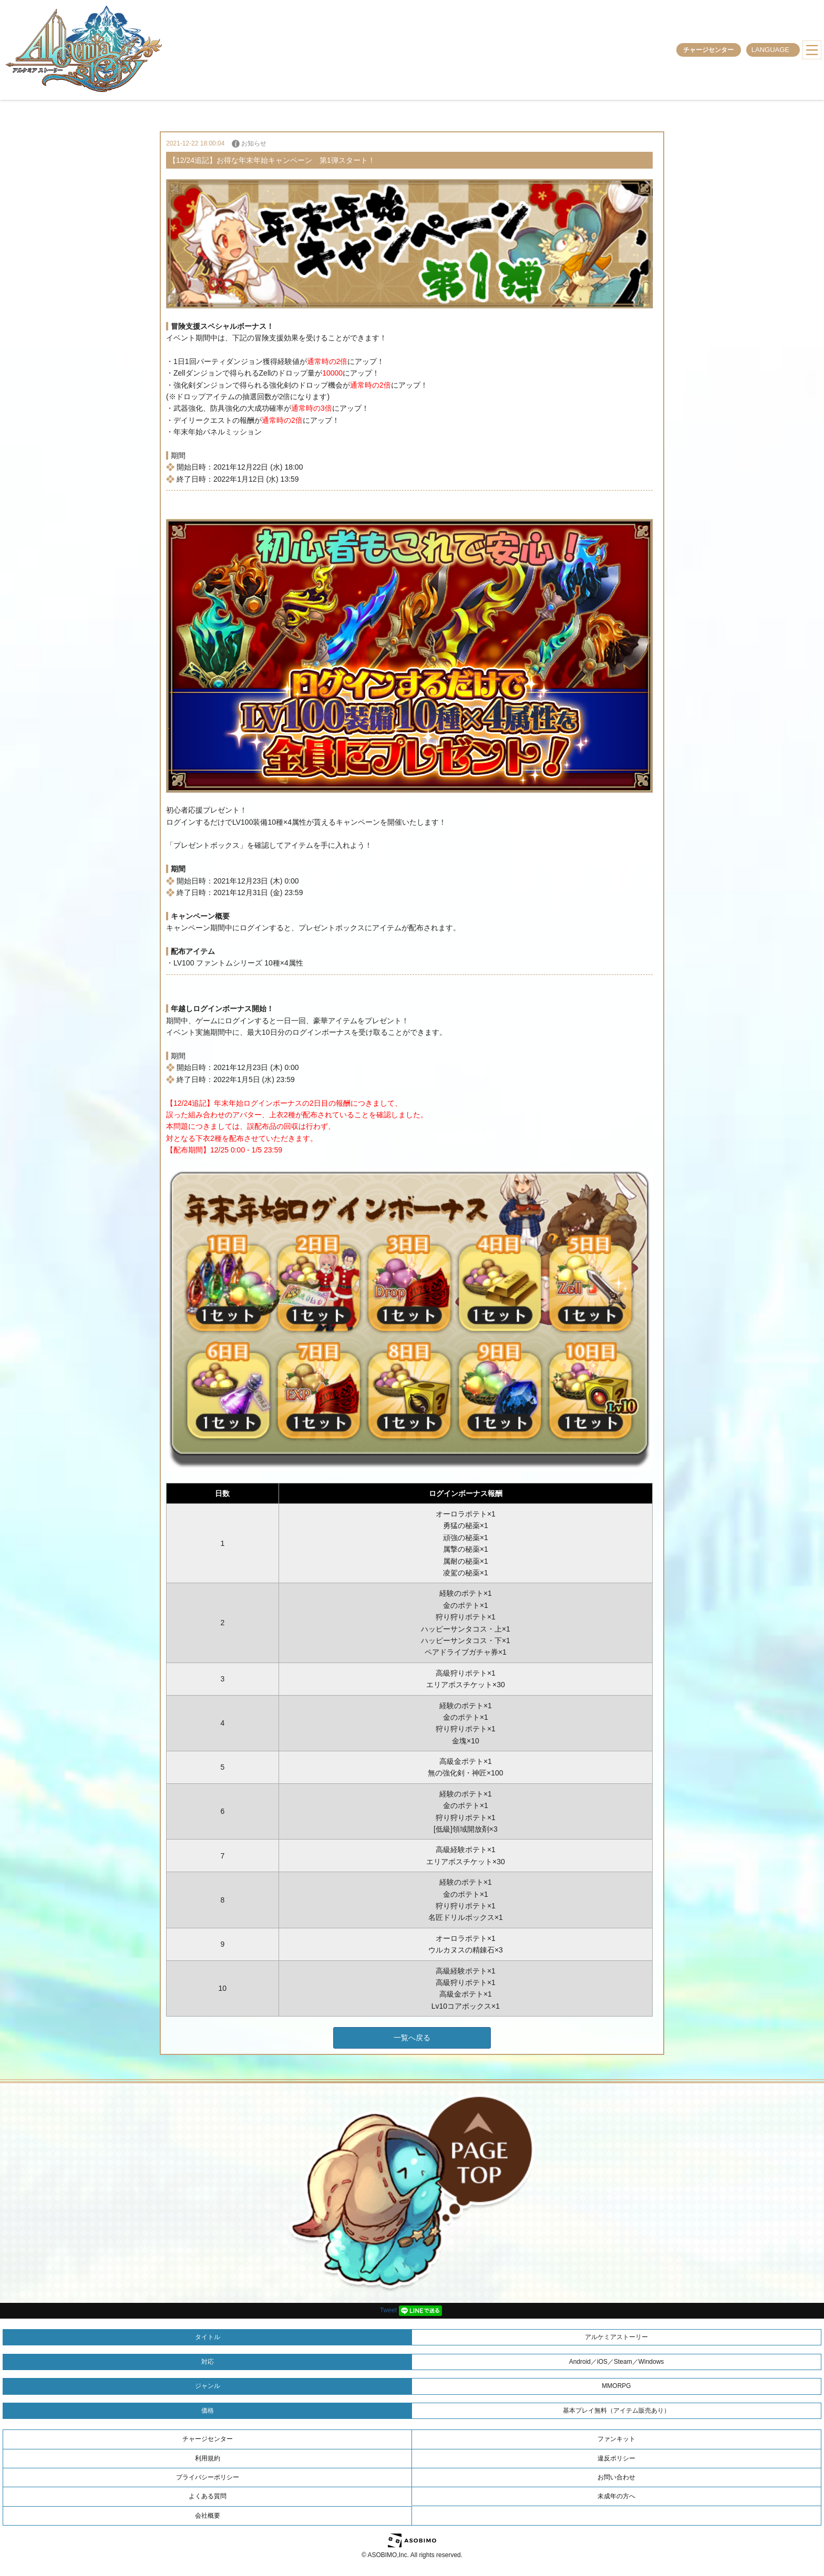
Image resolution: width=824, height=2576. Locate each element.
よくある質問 (207, 2496)
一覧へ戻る (412, 2037)
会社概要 (207, 2515)
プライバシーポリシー (207, 2477)
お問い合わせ (616, 2477)
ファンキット (616, 2439)
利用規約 (207, 2458)
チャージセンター (708, 50)
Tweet (388, 2310)
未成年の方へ (616, 2496)
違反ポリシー (616, 2458)
